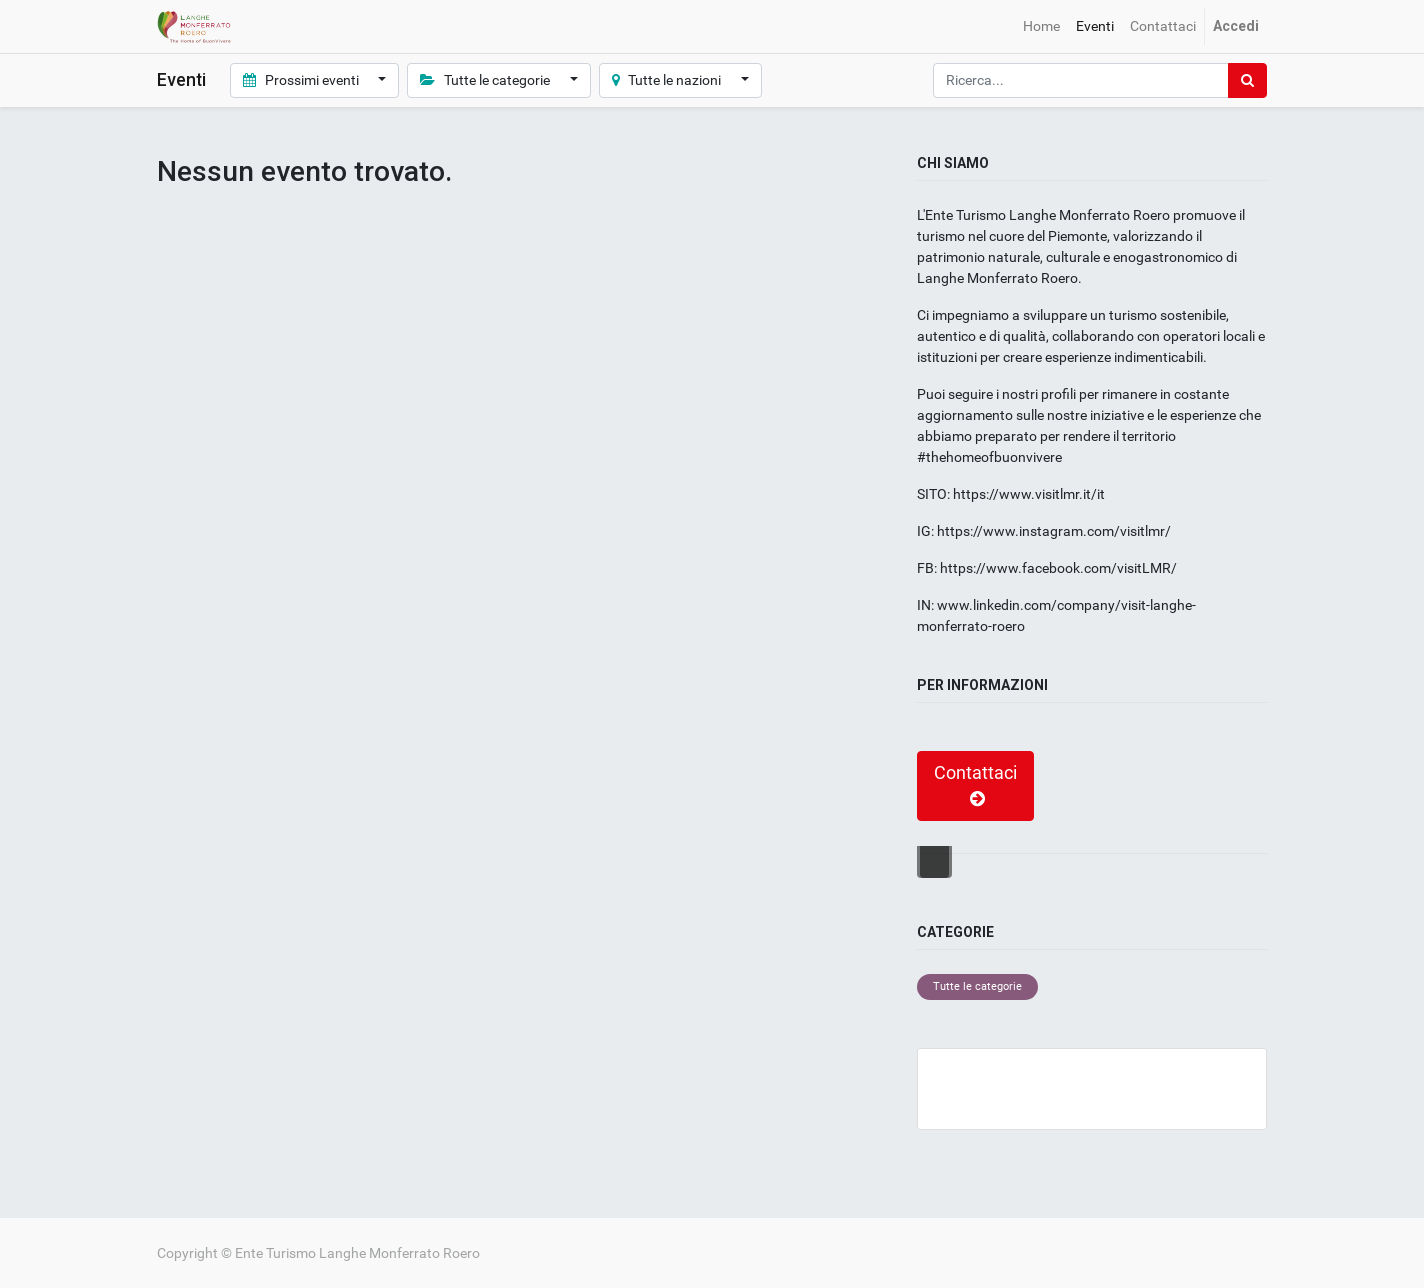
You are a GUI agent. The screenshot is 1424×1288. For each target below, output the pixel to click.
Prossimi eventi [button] (302, 80)
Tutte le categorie (977, 986)
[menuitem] (1041, 26)
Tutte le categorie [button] (486, 80)
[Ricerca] (1247, 80)
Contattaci (975, 786)
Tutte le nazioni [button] (668, 80)
